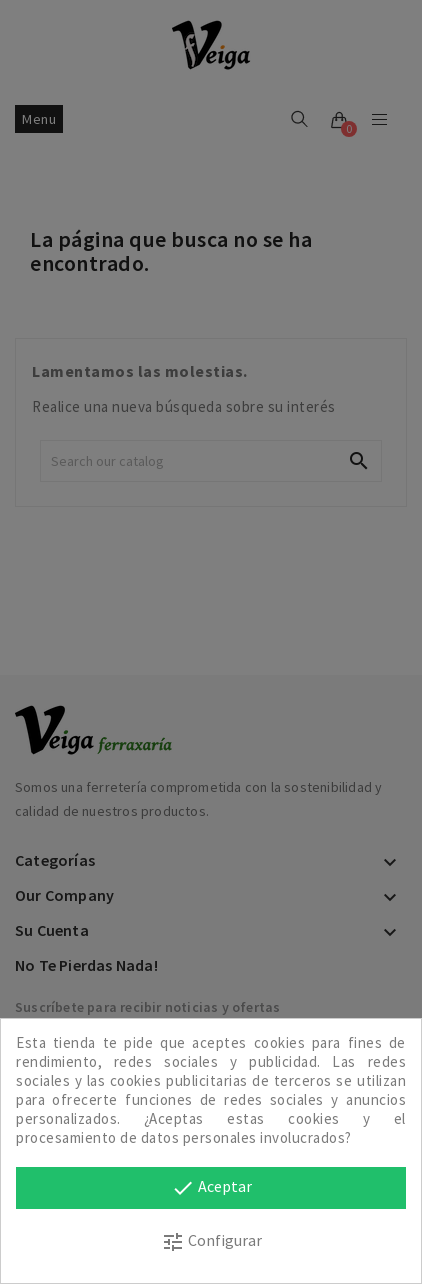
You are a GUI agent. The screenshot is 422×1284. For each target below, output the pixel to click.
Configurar (211, 1242)
